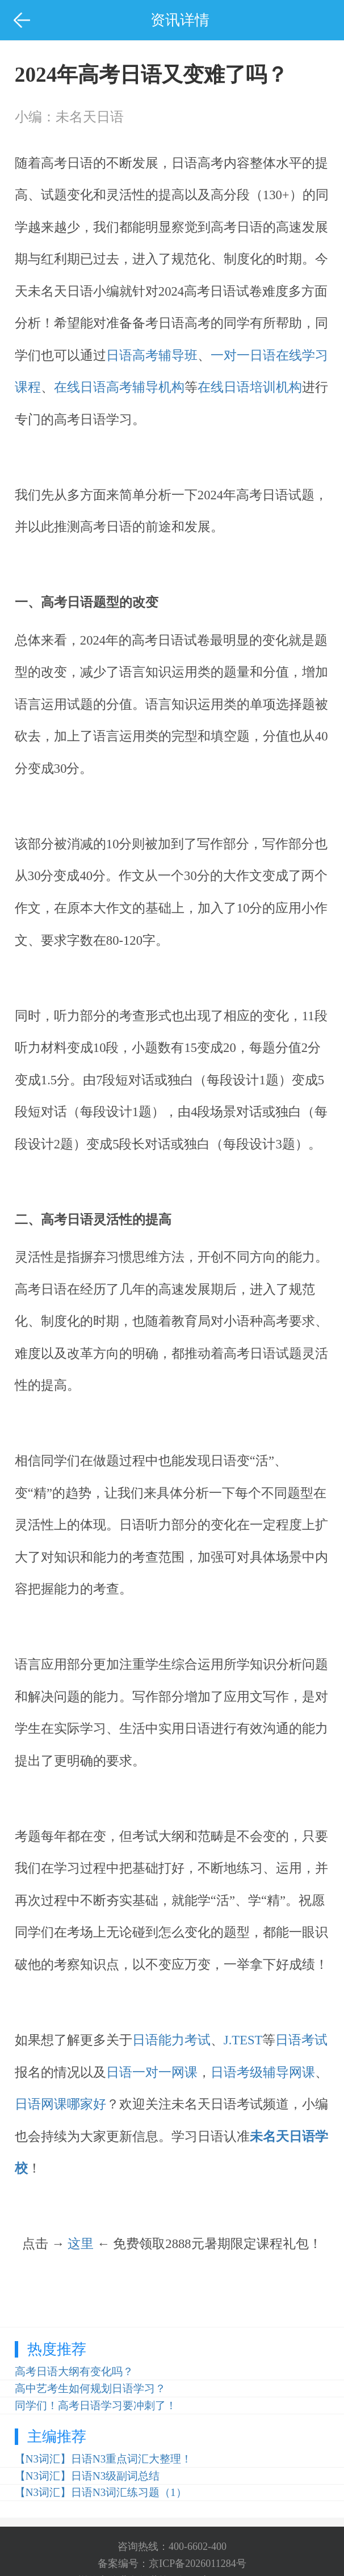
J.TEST (243, 2040)
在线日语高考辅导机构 (119, 387)
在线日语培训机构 (250, 387)
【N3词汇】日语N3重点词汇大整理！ (103, 2459)
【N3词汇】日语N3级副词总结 (87, 2476)
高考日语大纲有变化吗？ (74, 2371)
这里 (81, 2244)
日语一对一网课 (152, 2072)
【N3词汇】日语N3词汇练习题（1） (101, 2492)
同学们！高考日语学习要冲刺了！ (96, 2405)
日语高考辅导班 (152, 355)
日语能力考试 (171, 2040)
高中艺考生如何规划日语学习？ (90, 2388)
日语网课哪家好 (60, 2104)
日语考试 (301, 2040)
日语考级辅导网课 (263, 2072)
